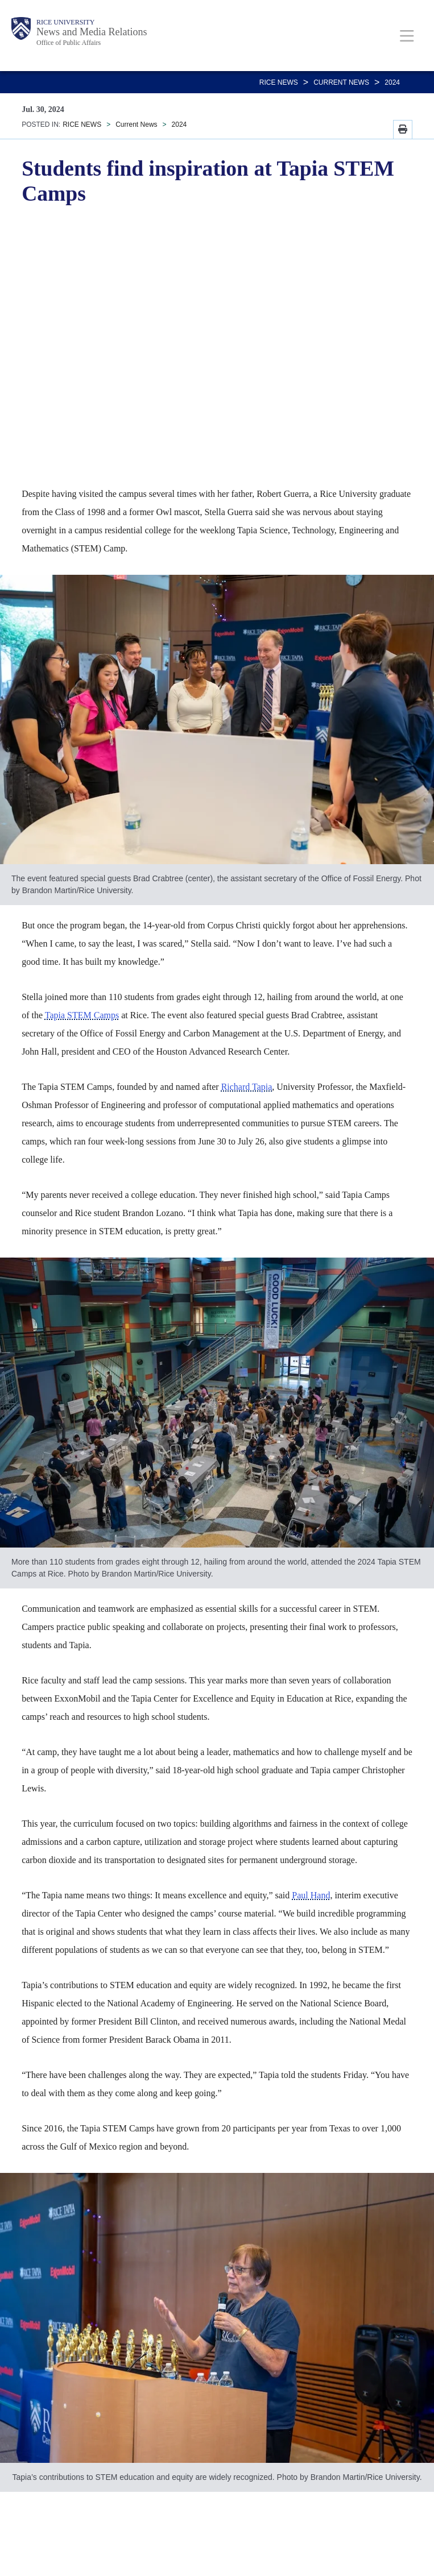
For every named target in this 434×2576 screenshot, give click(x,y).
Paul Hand (311, 1895)
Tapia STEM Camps (82, 1015)
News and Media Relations (91, 32)
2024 (392, 82)
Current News (341, 82)
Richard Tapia (246, 1087)
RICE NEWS (278, 82)
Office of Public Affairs (68, 43)
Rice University (65, 22)
